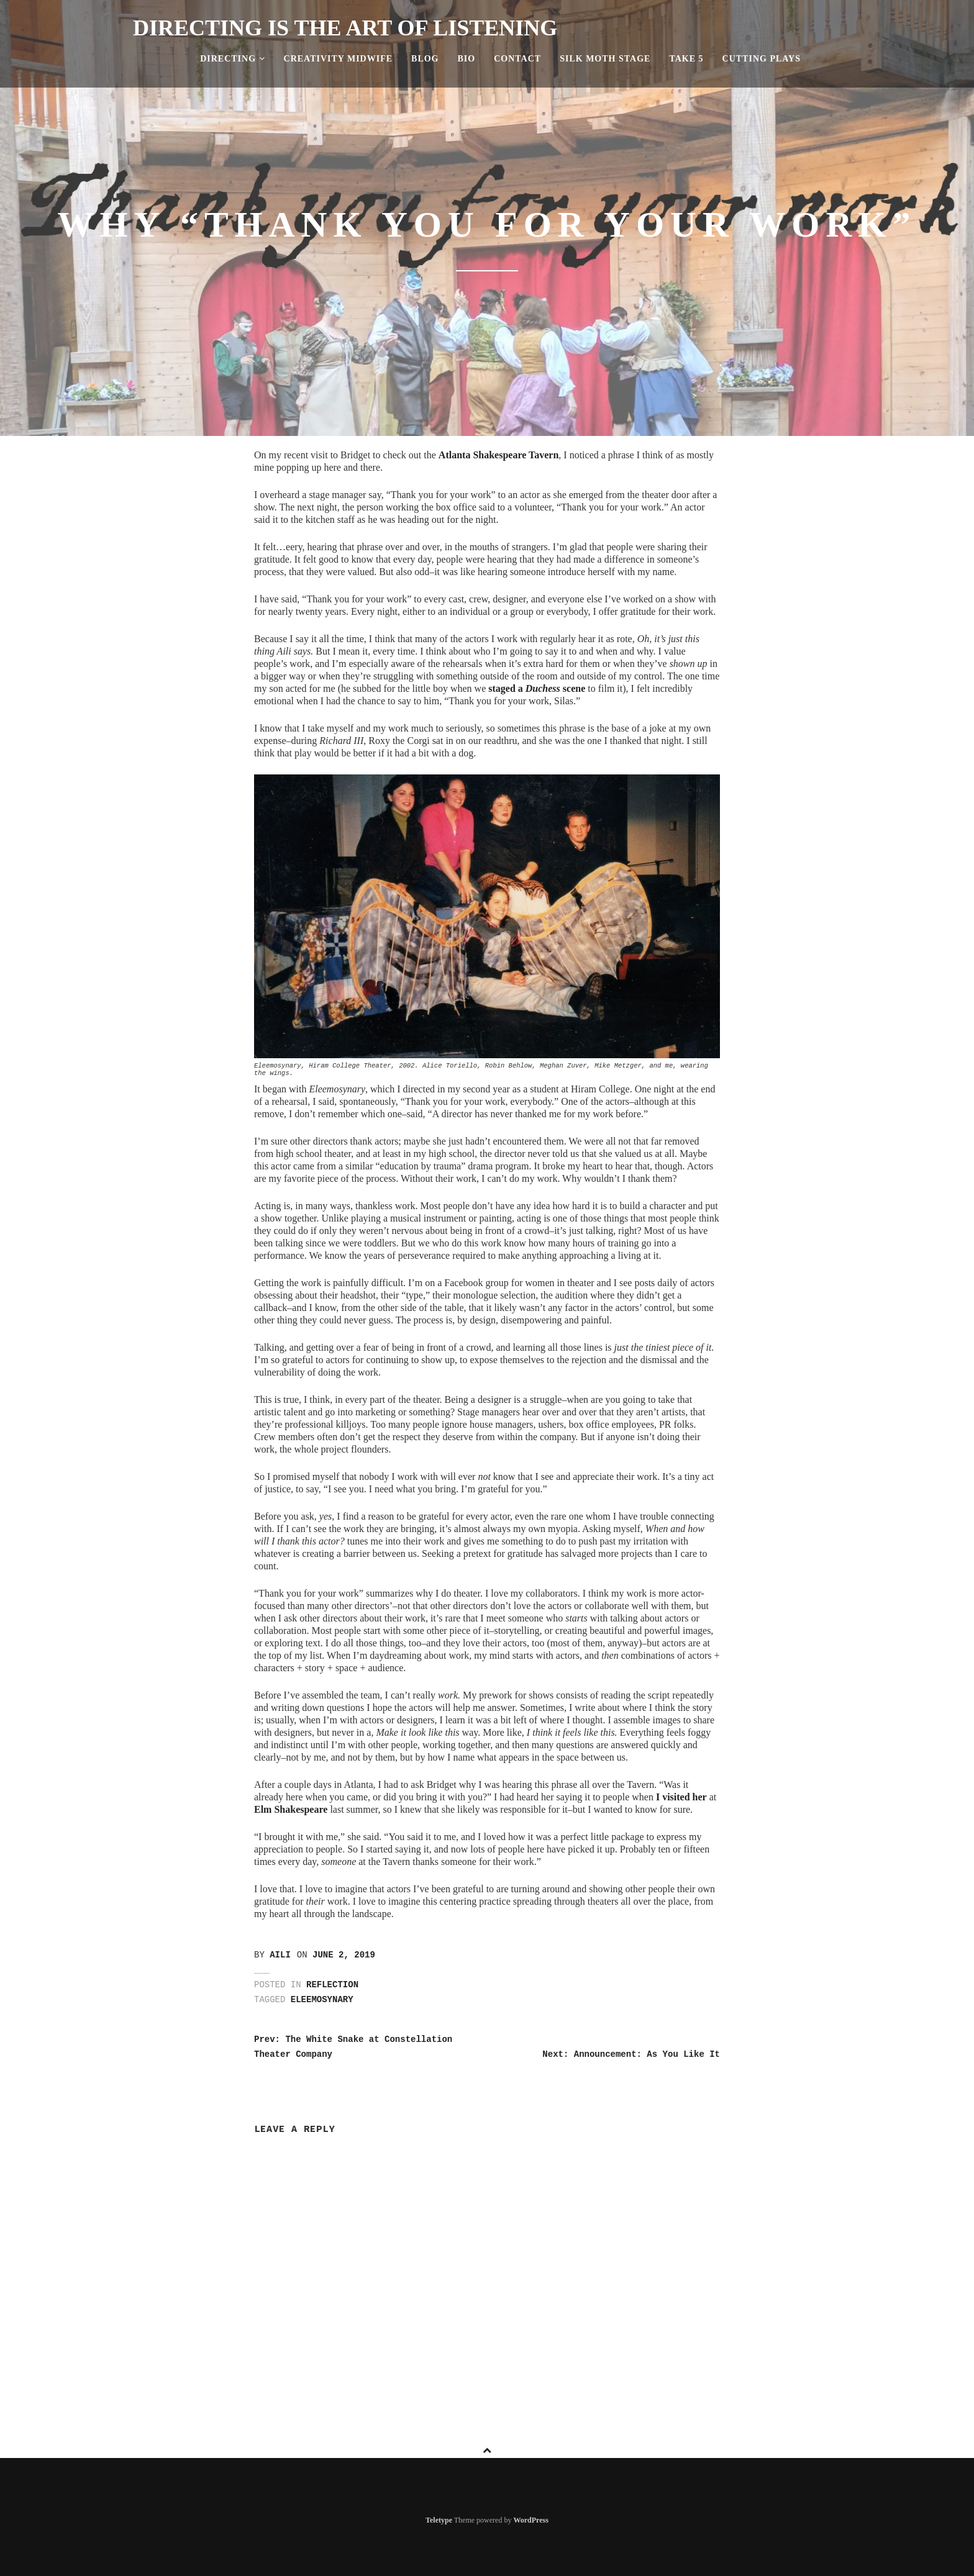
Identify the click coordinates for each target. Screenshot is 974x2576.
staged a (507, 688)
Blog (425, 58)
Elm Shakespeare (290, 1809)
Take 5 (686, 58)
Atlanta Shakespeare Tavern (499, 455)
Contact (517, 58)
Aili (280, 1955)
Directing (232, 58)
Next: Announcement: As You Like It (631, 2054)
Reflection (332, 1985)
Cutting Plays (761, 58)
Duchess (543, 688)
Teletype (439, 2520)
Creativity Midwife (338, 58)
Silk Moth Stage (605, 58)
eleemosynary (322, 2000)
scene (572, 688)
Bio (467, 58)
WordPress (530, 2520)
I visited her (681, 1797)
